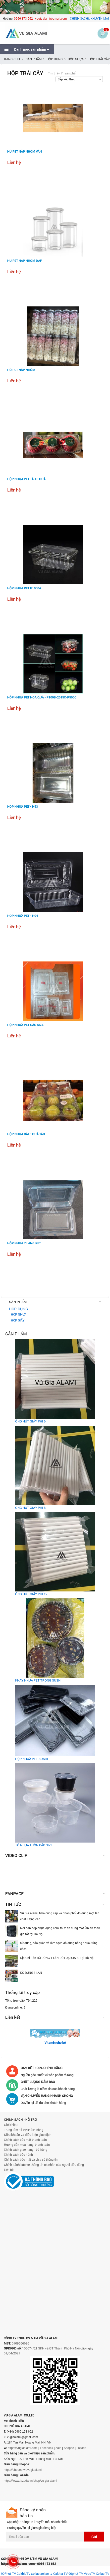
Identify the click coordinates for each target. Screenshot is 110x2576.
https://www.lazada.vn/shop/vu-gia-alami (30, 2480)
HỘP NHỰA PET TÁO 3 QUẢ (26, 479)
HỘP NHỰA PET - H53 (22, 806)
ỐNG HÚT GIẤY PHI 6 (30, 1421)
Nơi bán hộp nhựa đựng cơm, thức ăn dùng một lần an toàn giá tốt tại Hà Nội (52, 1931)
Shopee (69, 2448)
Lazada (81, 2448)
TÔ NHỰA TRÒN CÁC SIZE (34, 1845)
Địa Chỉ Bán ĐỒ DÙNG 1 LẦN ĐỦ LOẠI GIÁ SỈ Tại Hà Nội (49, 1958)
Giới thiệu (10, 2124)
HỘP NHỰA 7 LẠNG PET (24, 1243)
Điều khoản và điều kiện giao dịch (27, 2134)
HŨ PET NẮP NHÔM (21, 369)
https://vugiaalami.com (22, 2448)
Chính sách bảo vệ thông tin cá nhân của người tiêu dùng (44, 2164)
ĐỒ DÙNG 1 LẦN (23, 1973)
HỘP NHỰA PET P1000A (24, 588)
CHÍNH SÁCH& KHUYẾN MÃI (89, 18)
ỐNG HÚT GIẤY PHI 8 (30, 1507)
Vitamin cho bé (55, 2042)
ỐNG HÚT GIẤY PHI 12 (31, 1594)
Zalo (58, 2448)
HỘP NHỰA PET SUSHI (31, 1758)
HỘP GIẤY (17, 1320)
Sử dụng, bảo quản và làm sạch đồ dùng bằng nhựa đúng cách (51, 1946)
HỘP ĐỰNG (18, 1308)
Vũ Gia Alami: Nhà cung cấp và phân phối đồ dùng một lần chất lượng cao (52, 1916)
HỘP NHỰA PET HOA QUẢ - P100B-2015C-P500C (41, 697)
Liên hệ (8, 2170)
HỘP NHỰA (18, 1314)
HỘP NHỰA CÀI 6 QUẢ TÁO (26, 1134)
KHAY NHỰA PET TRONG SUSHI (38, 1680)
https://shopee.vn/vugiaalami (23, 2470)
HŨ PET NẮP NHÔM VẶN (24, 151)
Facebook (46, 2448)
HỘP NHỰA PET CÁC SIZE (25, 1025)
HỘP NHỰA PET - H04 (22, 915)
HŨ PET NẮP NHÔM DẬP (24, 260)
